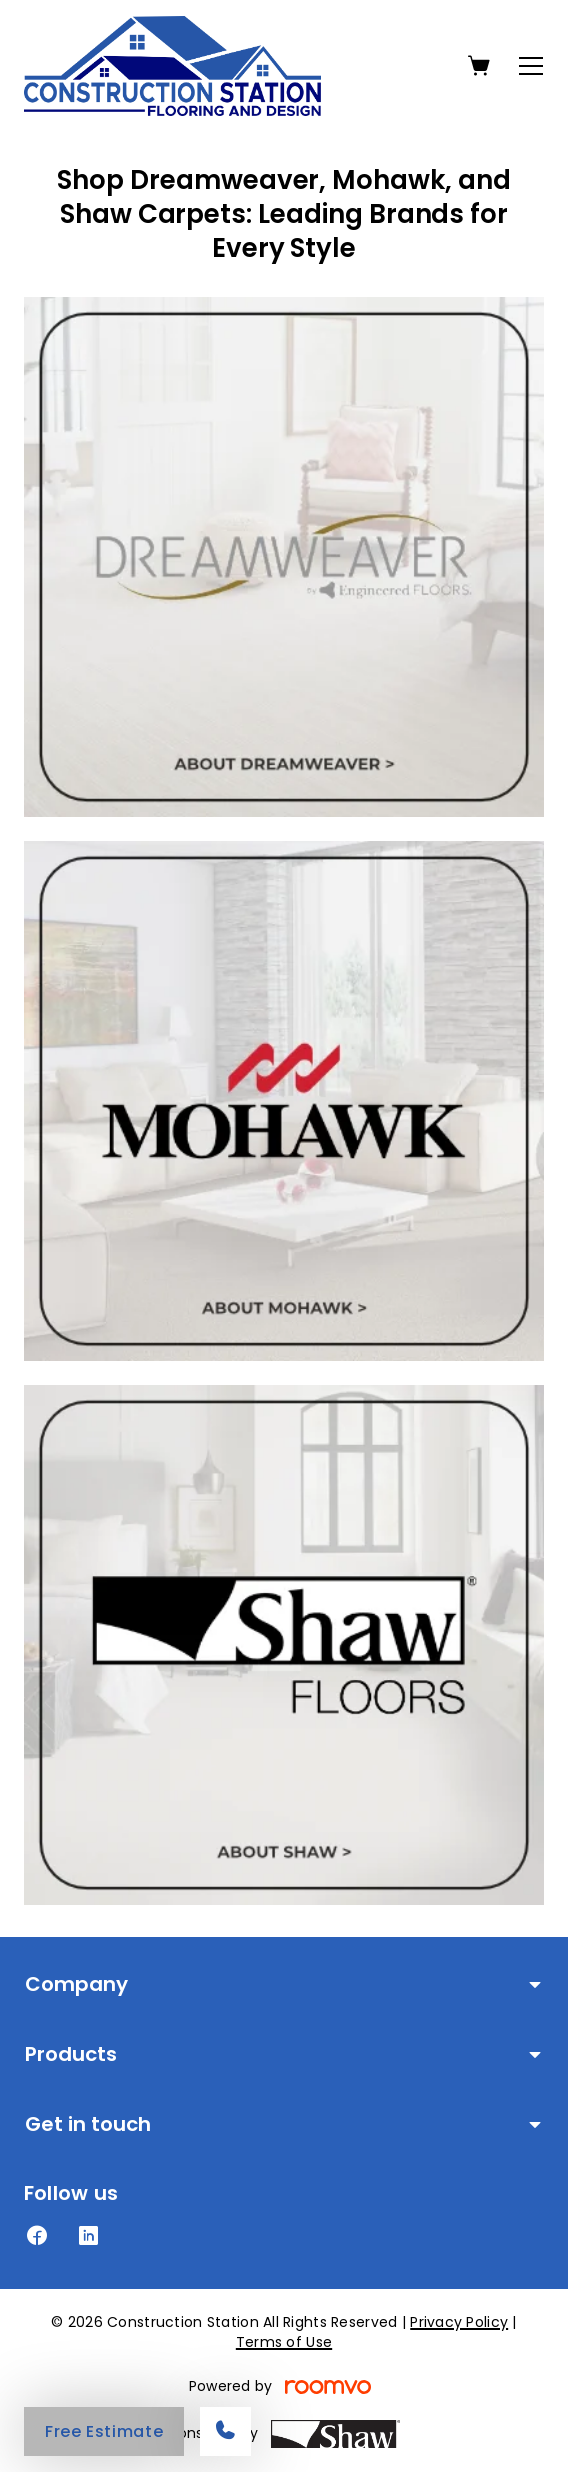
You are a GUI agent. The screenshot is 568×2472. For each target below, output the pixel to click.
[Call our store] (225, 2431)
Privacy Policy (459, 2322)
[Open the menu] (531, 66)
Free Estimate (104, 2431)
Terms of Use (284, 2342)
